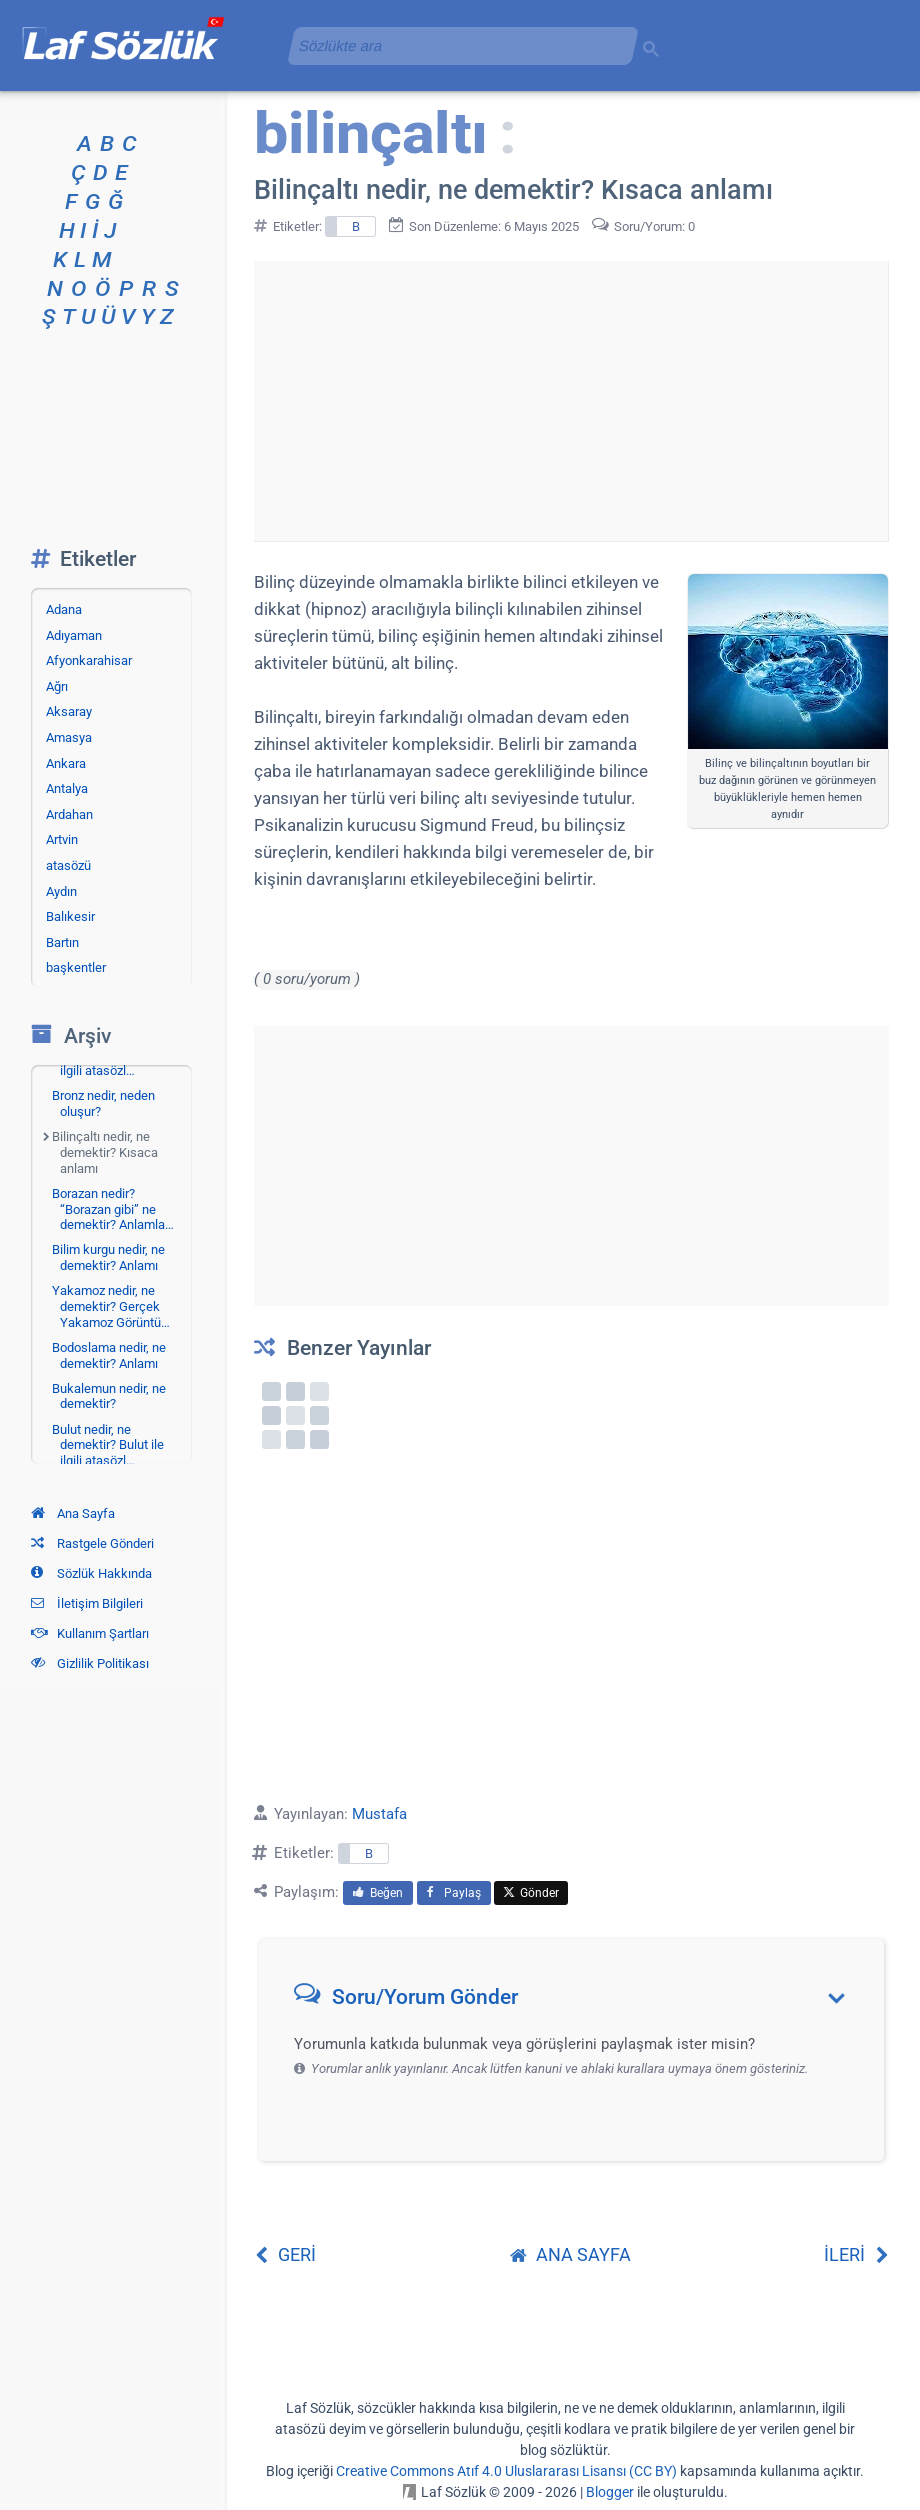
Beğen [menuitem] (378, 1893)
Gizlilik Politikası (90, 1663)
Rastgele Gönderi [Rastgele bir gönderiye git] (92, 1543)
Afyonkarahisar (89, 660)
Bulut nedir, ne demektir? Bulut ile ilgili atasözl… (108, 1445)
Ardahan (69, 814)
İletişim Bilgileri (87, 1603)
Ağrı (57, 686)
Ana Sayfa (73, 1513)
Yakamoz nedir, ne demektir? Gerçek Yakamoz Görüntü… (111, 1306)
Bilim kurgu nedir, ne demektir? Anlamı (108, 1257)
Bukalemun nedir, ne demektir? (109, 1396)
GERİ (285, 2254)
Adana (64, 609)
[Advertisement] (571, 401)
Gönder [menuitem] (531, 1893)
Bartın (62, 942)
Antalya (67, 788)
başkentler (76, 967)
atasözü (68, 865)
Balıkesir (70, 916)
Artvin (62, 839)
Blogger (610, 2492)
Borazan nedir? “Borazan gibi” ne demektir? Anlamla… (113, 1209)
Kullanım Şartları (90, 1633)
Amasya (69, 737)
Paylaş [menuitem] (454, 1893)
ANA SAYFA (570, 2254)
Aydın (61, 891)
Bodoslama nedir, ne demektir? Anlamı (109, 1355)
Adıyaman (74, 635)
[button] (578, 2001)
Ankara (66, 763)
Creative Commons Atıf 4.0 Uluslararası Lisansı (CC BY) (506, 2471)
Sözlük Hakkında (91, 1573)
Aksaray (69, 711)
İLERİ (856, 2254)
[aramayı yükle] (455, 45)
